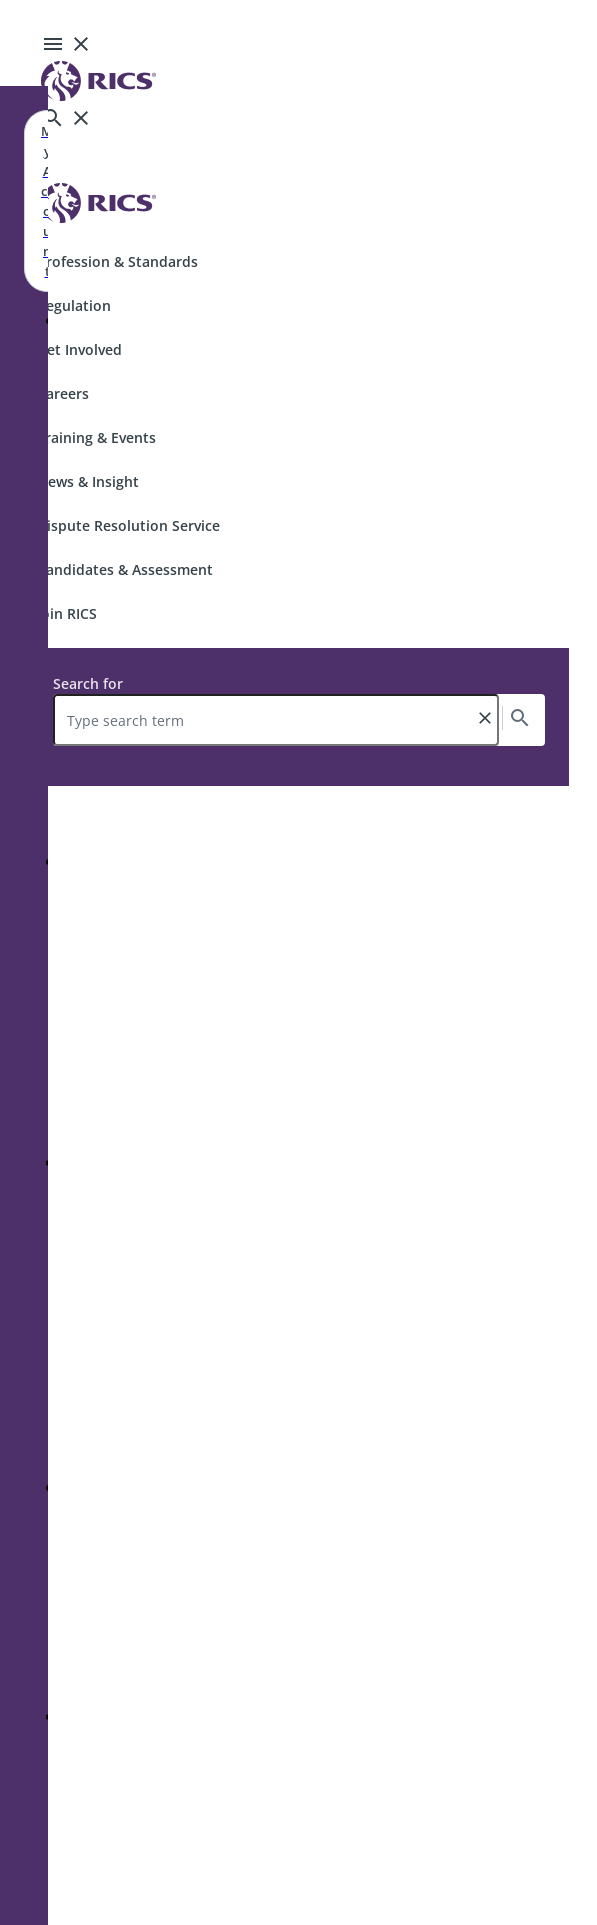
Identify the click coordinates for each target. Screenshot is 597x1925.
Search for (88, 683)
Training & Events (96, 437)
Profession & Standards (117, 261)
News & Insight (88, 481)
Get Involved (79, 349)
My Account (47, 201)
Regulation (74, 305)
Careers (63, 393)
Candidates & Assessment (125, 569)
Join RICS (67, 613)
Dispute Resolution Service (128, 525)
